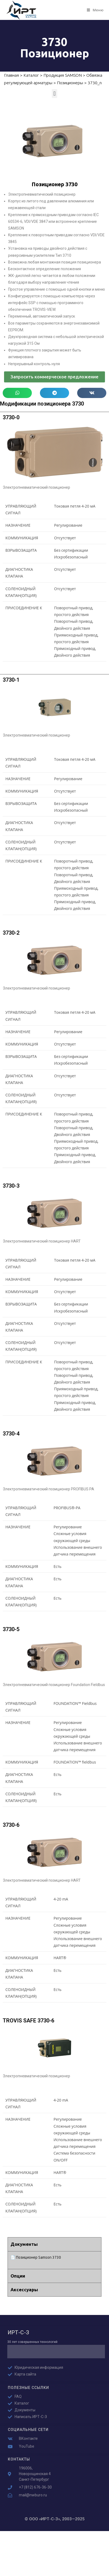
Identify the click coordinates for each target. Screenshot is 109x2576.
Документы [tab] (24, 2244)
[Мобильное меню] (95, 10)
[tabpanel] (54, 2260)
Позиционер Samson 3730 (38, 2257)
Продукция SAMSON (62, 75)
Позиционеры (70, 82)
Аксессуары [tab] (24, 2289)
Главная (11, 75)
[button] (54, 93)
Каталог (31, 75)
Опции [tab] (18, 2275)
